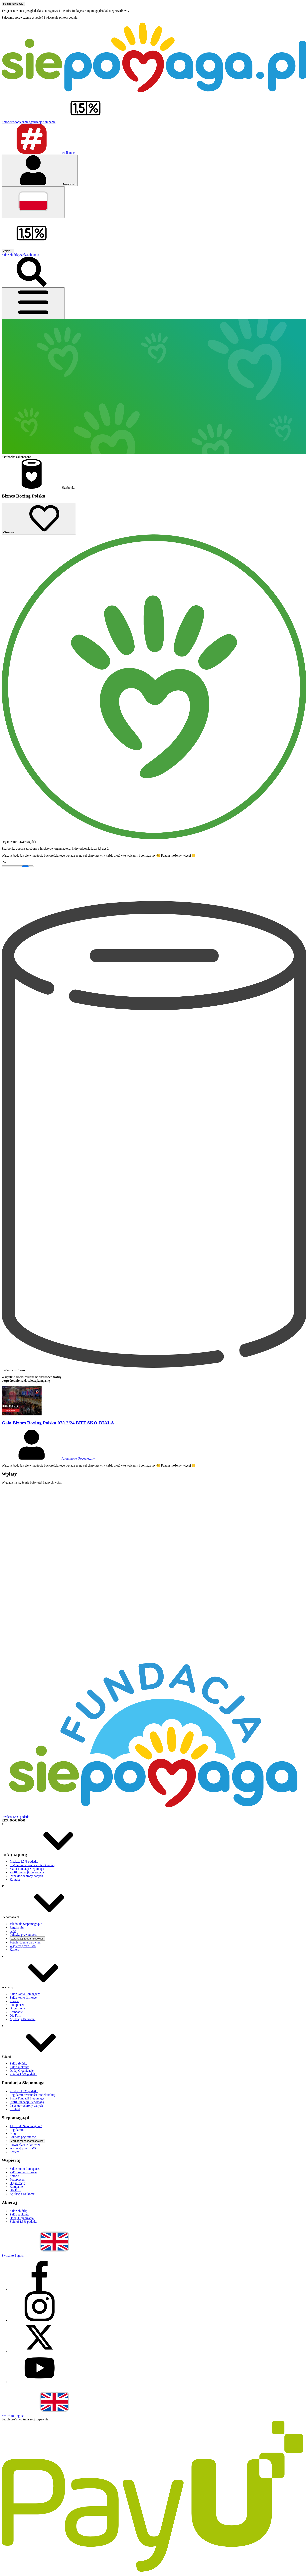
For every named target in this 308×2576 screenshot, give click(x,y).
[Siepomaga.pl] (154, 91)
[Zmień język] (33, 202)
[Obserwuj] (39, 518)
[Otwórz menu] (33, 303)
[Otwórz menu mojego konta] (40, 170)
